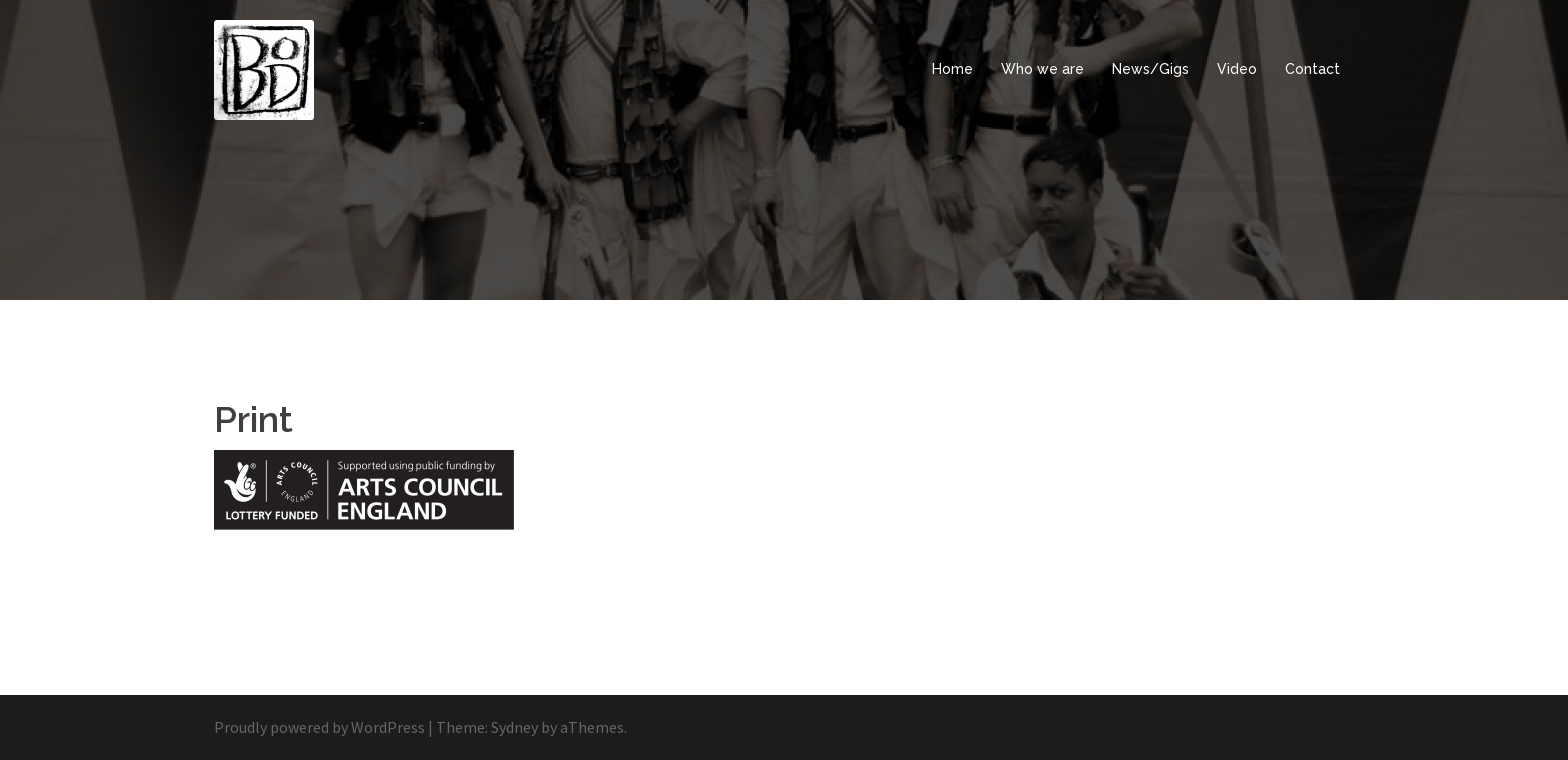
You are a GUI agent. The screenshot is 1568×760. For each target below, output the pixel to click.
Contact (1312, 69)
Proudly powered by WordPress (319, 727)
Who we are (1042, 69)
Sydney (514, 727)
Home (952, 69)
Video (1237, 69)
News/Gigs (1150, 69)
